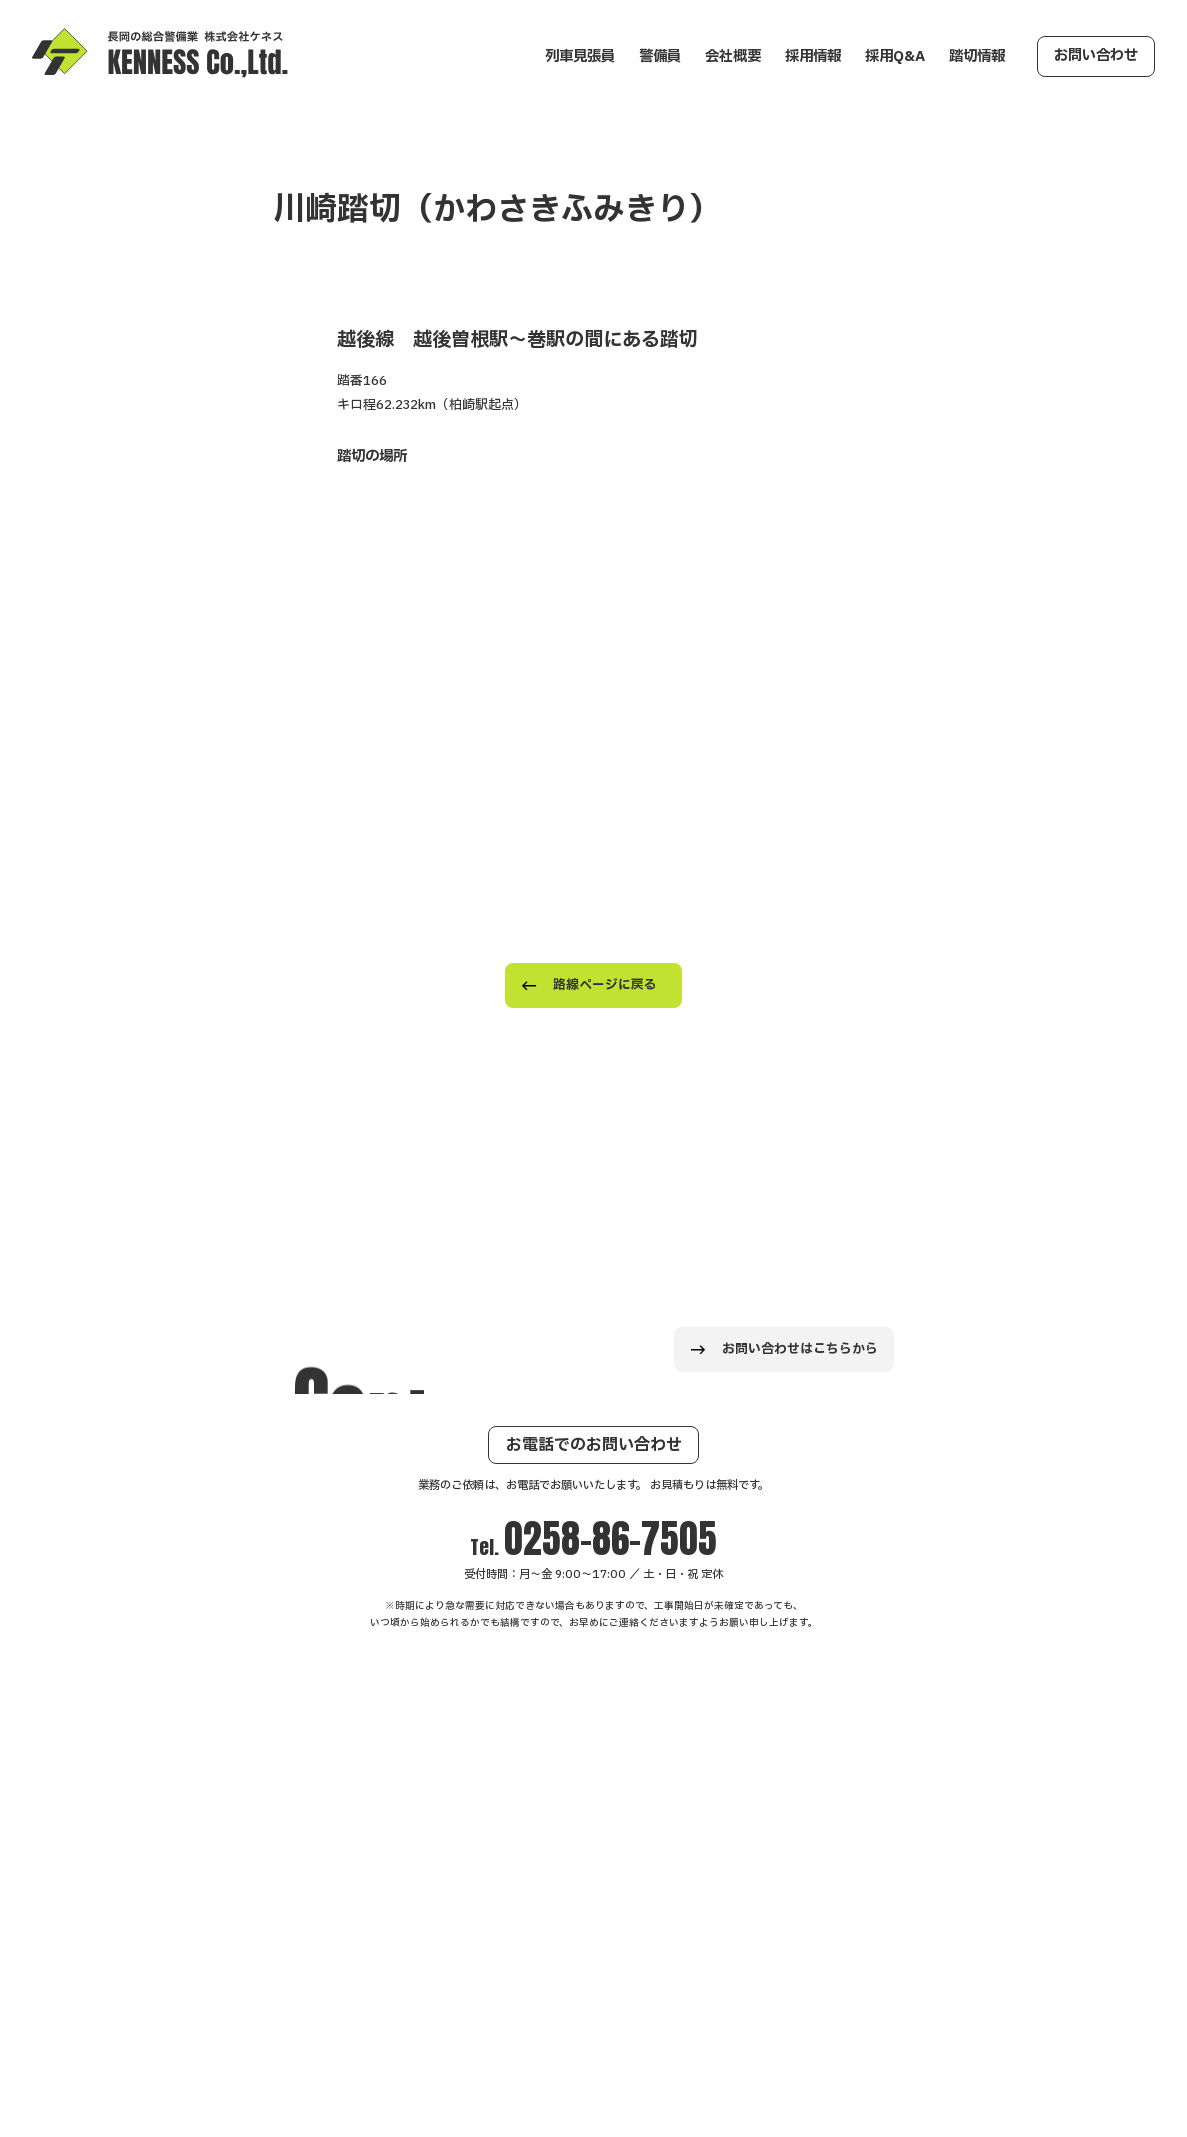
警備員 (660, 56)
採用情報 (813, 56)
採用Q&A (895, 56)
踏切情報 (977, 56)
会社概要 (733, 56)
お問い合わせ (1096, 55)
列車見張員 (580, 56)
